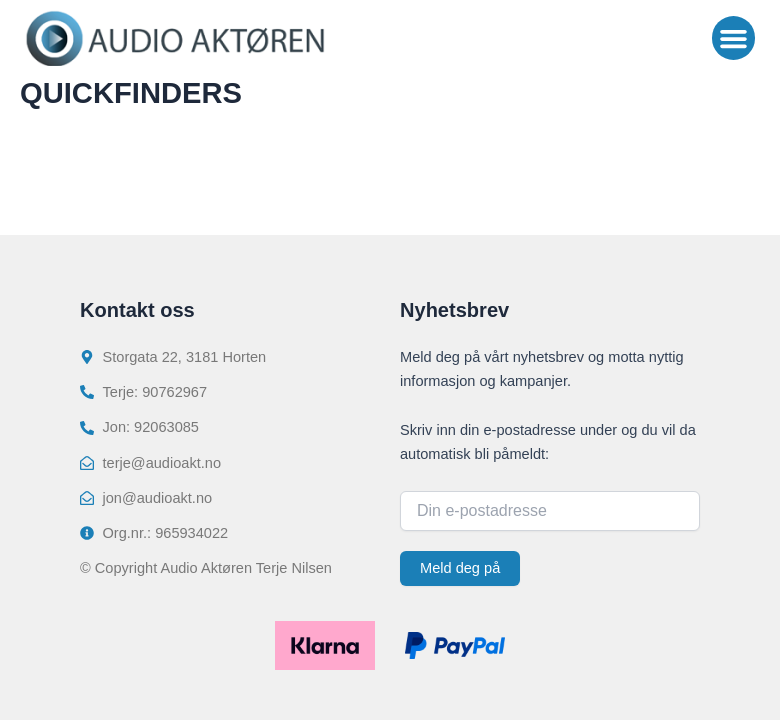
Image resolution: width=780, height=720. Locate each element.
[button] (734, 38)
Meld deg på (460, 568)
